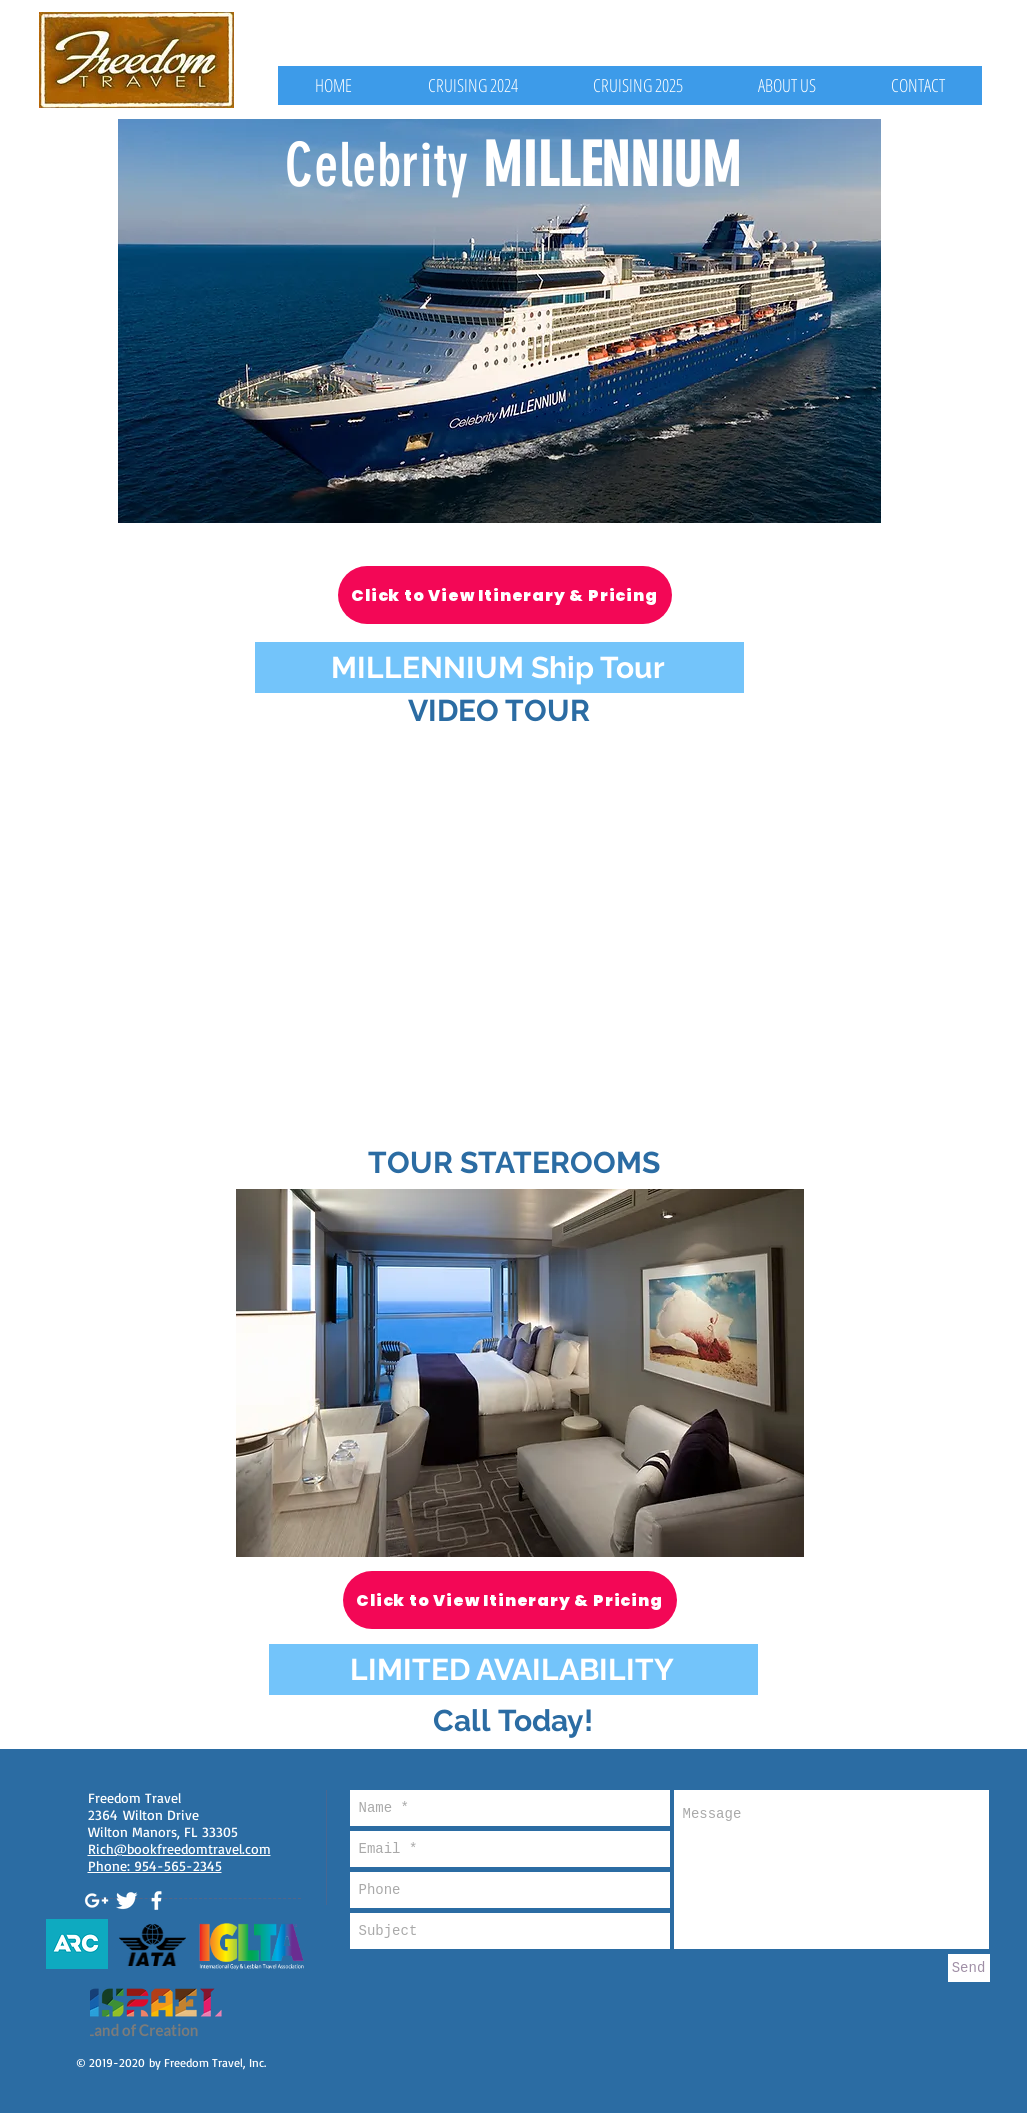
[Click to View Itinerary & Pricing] (505, 595)
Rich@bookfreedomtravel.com (179, 1848)
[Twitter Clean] (126, 1900)
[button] (520, 1373)
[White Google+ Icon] (96, 1900)
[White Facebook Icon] (156, 1900)
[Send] (969, 1968)
